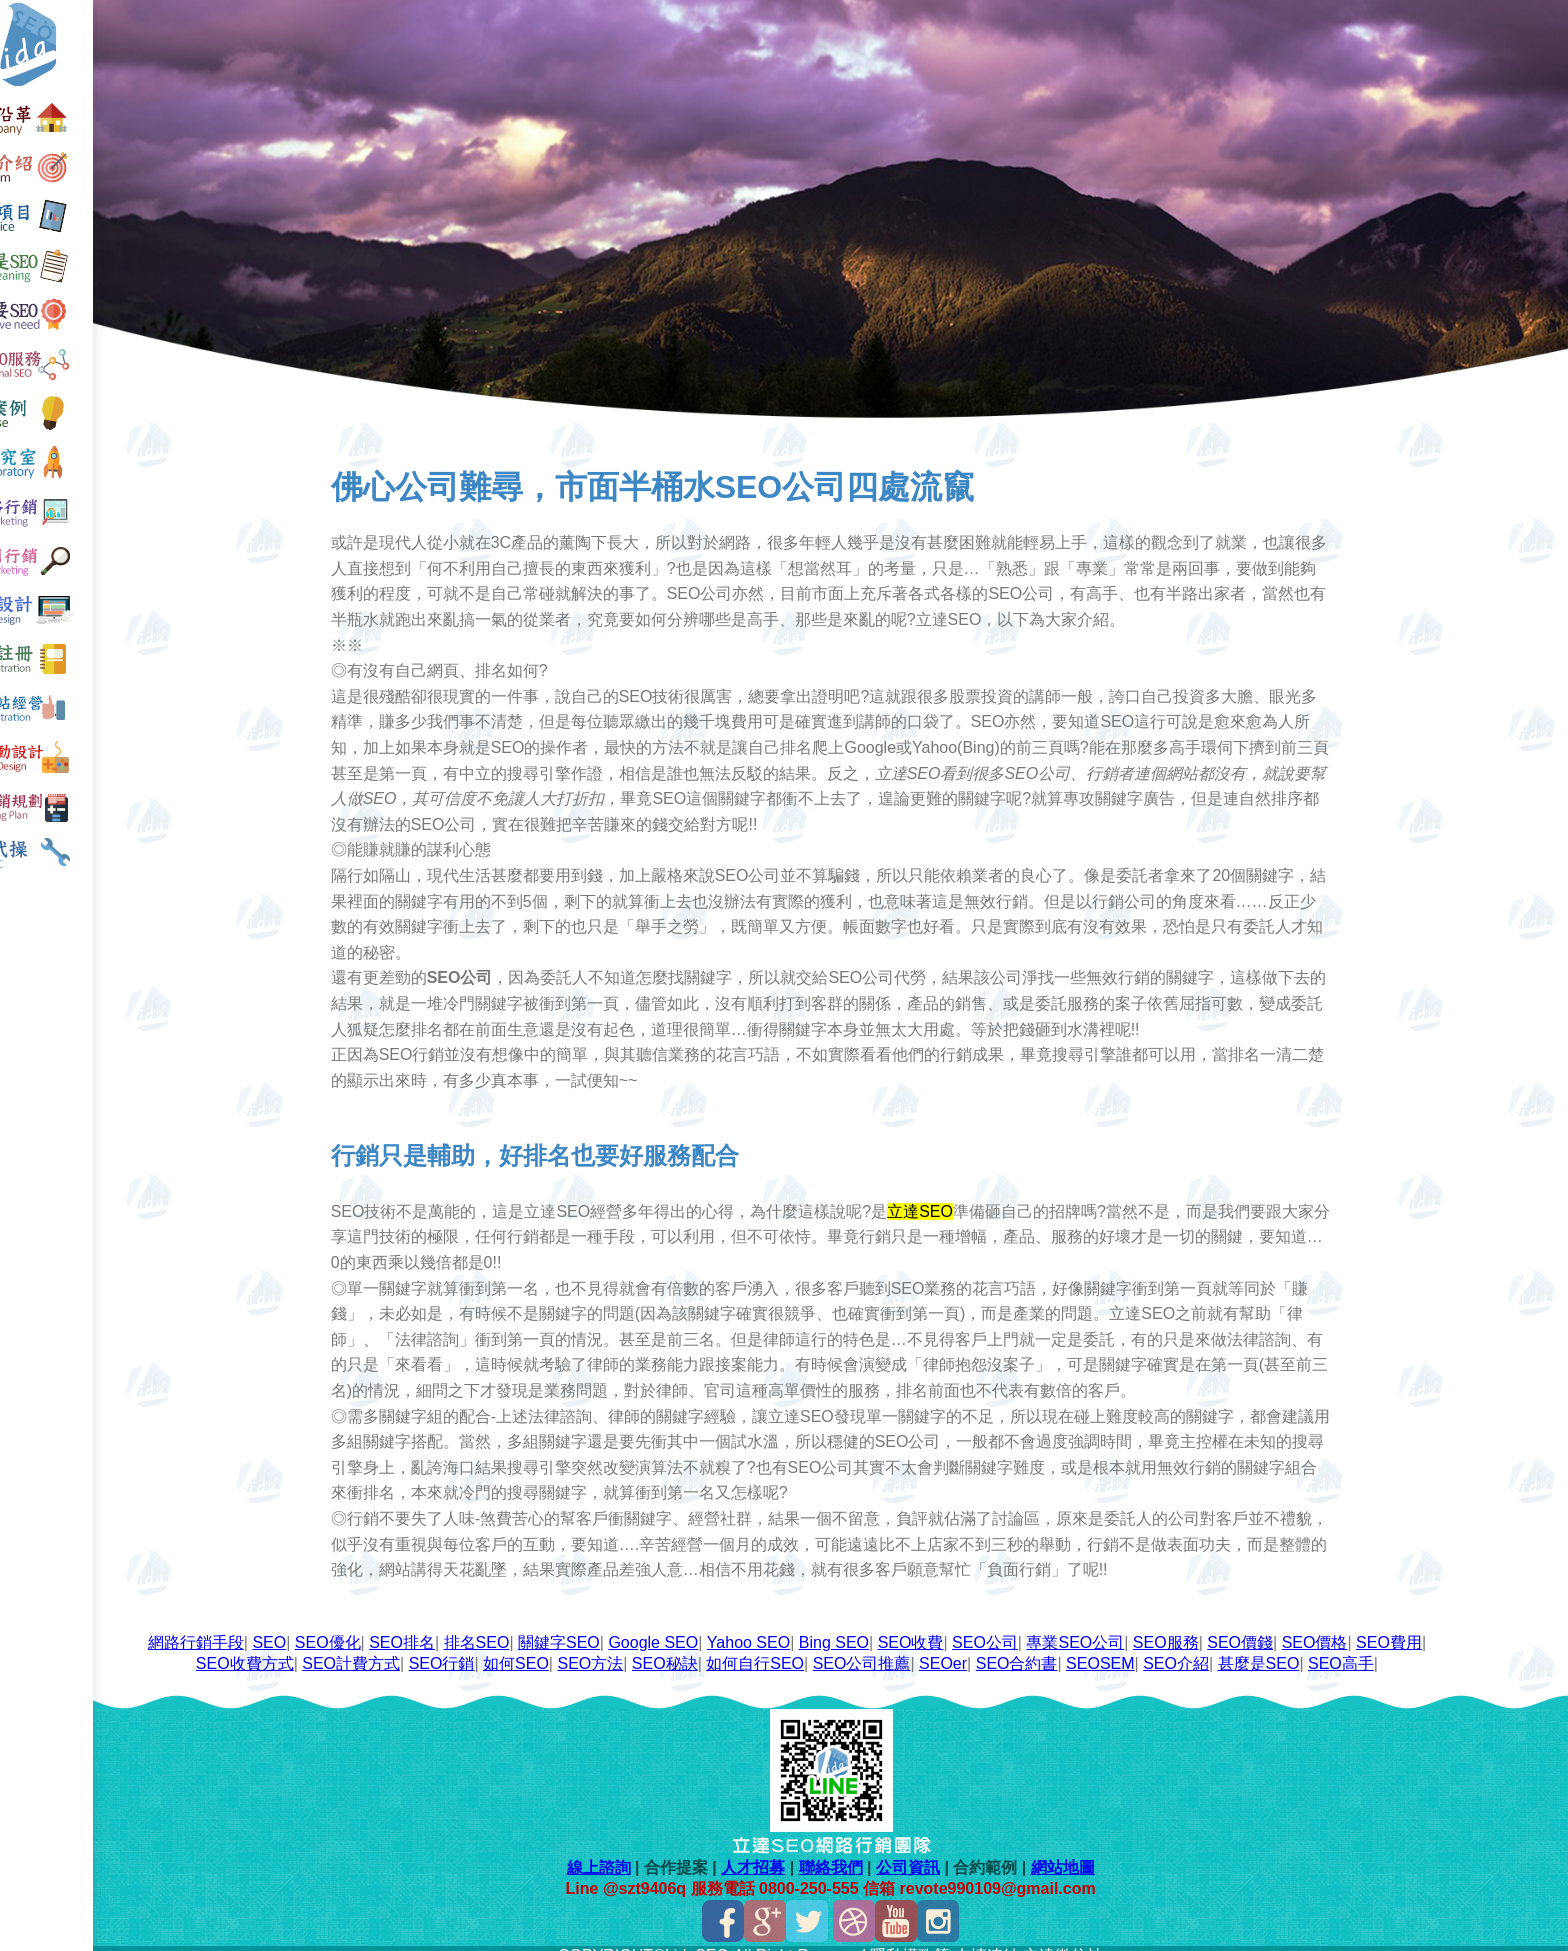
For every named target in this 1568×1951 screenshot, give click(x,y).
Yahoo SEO (816, 1626)
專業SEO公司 (1144, 1626)
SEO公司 (1053, 1626)
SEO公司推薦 (930, 1647)
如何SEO (584, 1647)
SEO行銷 (510, 1647)
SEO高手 (1409, 1647)
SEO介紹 (1245, 1647)
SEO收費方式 (313, 1647)
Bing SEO (902, 1626)
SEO (338, 1626)
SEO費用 (223, 1647)
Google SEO (722, 1626)
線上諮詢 (627, 1851)
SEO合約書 (1085, 1647)
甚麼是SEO (1327, 1647)
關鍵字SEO (627, 1626)
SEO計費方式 (420, 1647)
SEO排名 (471, 1626)
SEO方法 (659, 1647)
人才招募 (782, 1851)
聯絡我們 (859, 1851)
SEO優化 (396, 1626)
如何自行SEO (824, 1647)
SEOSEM (1169, 1647)
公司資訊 (936, 1851)
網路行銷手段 (264, 1626)
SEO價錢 (1309, 1626)
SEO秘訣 (733, 1647)
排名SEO (545, 1626)
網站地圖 (1091, 1851)
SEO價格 (1383, 1626)
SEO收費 (979, 1626)
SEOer (1011, 1647)
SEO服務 (1234, 1626)
